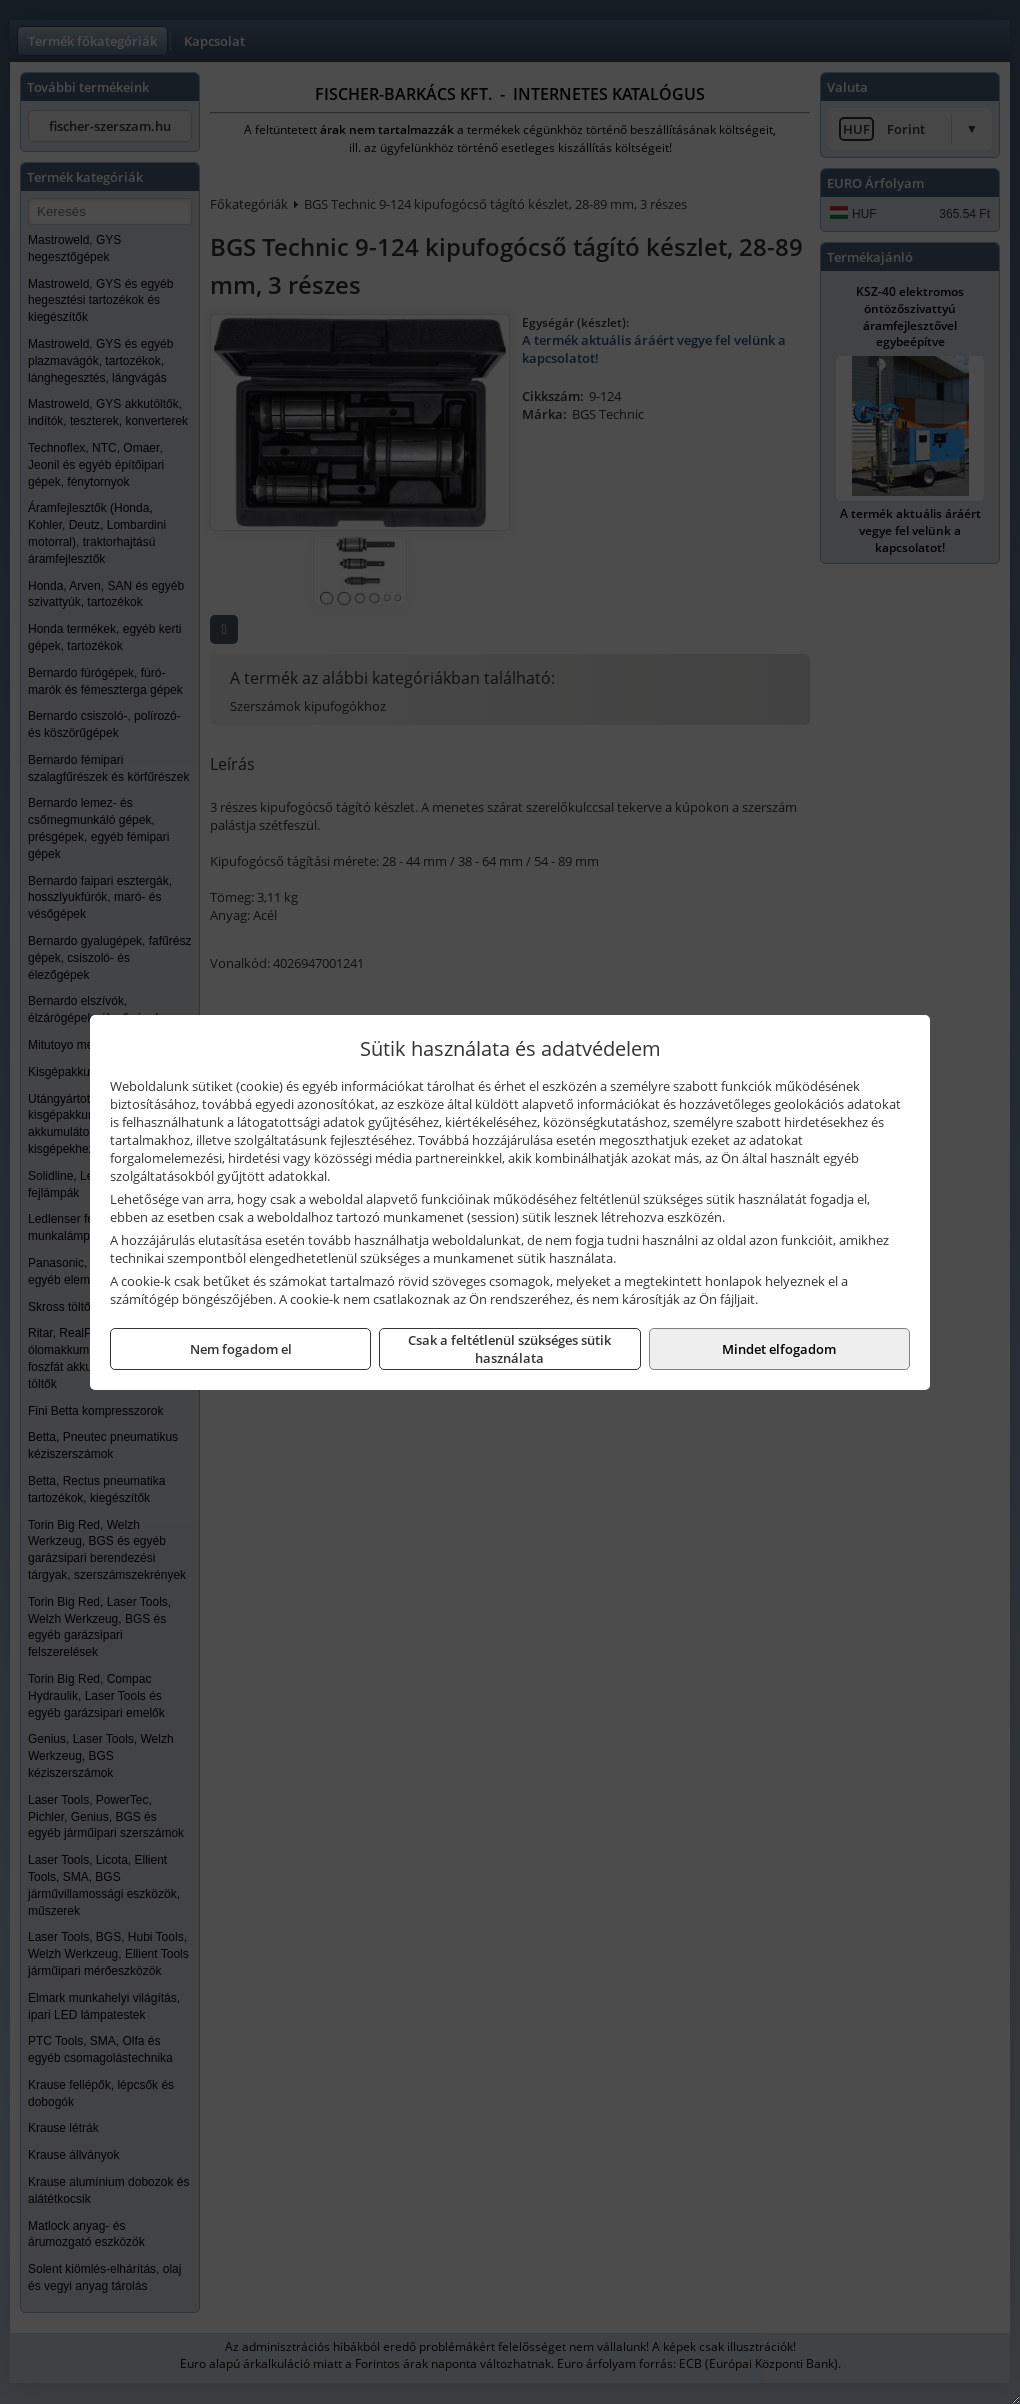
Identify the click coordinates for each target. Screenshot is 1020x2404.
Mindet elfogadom (779, 1349)
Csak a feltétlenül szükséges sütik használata (509, 1349)
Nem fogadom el (241, 1349)
